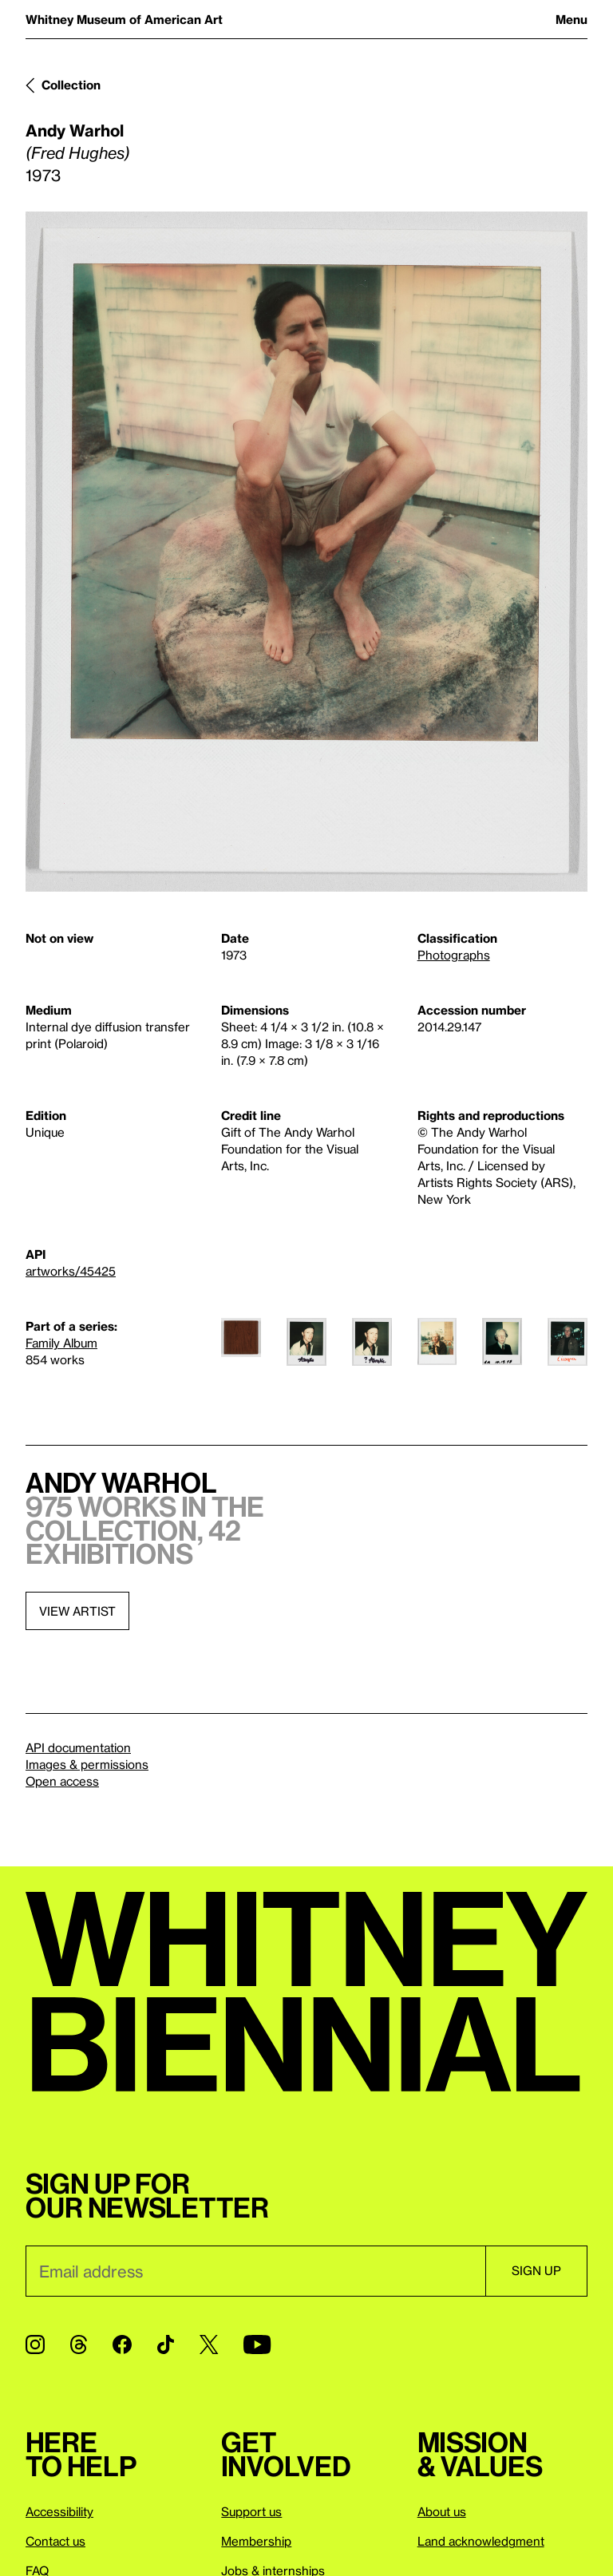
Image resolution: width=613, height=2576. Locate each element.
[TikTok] (165, 2344)
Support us (251, 2511)
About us (441, 2511)
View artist (77, 1611)
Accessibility (59, 2511)
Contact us (55, 2541)
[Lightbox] (306, 552)
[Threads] (78, 2344)
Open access (62, 1781)
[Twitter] (209, 2344)
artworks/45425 (71, 1271)
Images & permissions (87, 1764)
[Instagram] (35, 2344)
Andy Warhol (75, 130)
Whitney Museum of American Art (124, 19)
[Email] (255, 2271)
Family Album (61, 1342)
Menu (571, 19)
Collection (71, 84)
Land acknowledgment (480, 2541)
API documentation (78, 1747)
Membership (256, 2541)
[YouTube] (257, 2344)
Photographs (453, 955)
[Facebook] (122, 2344)
